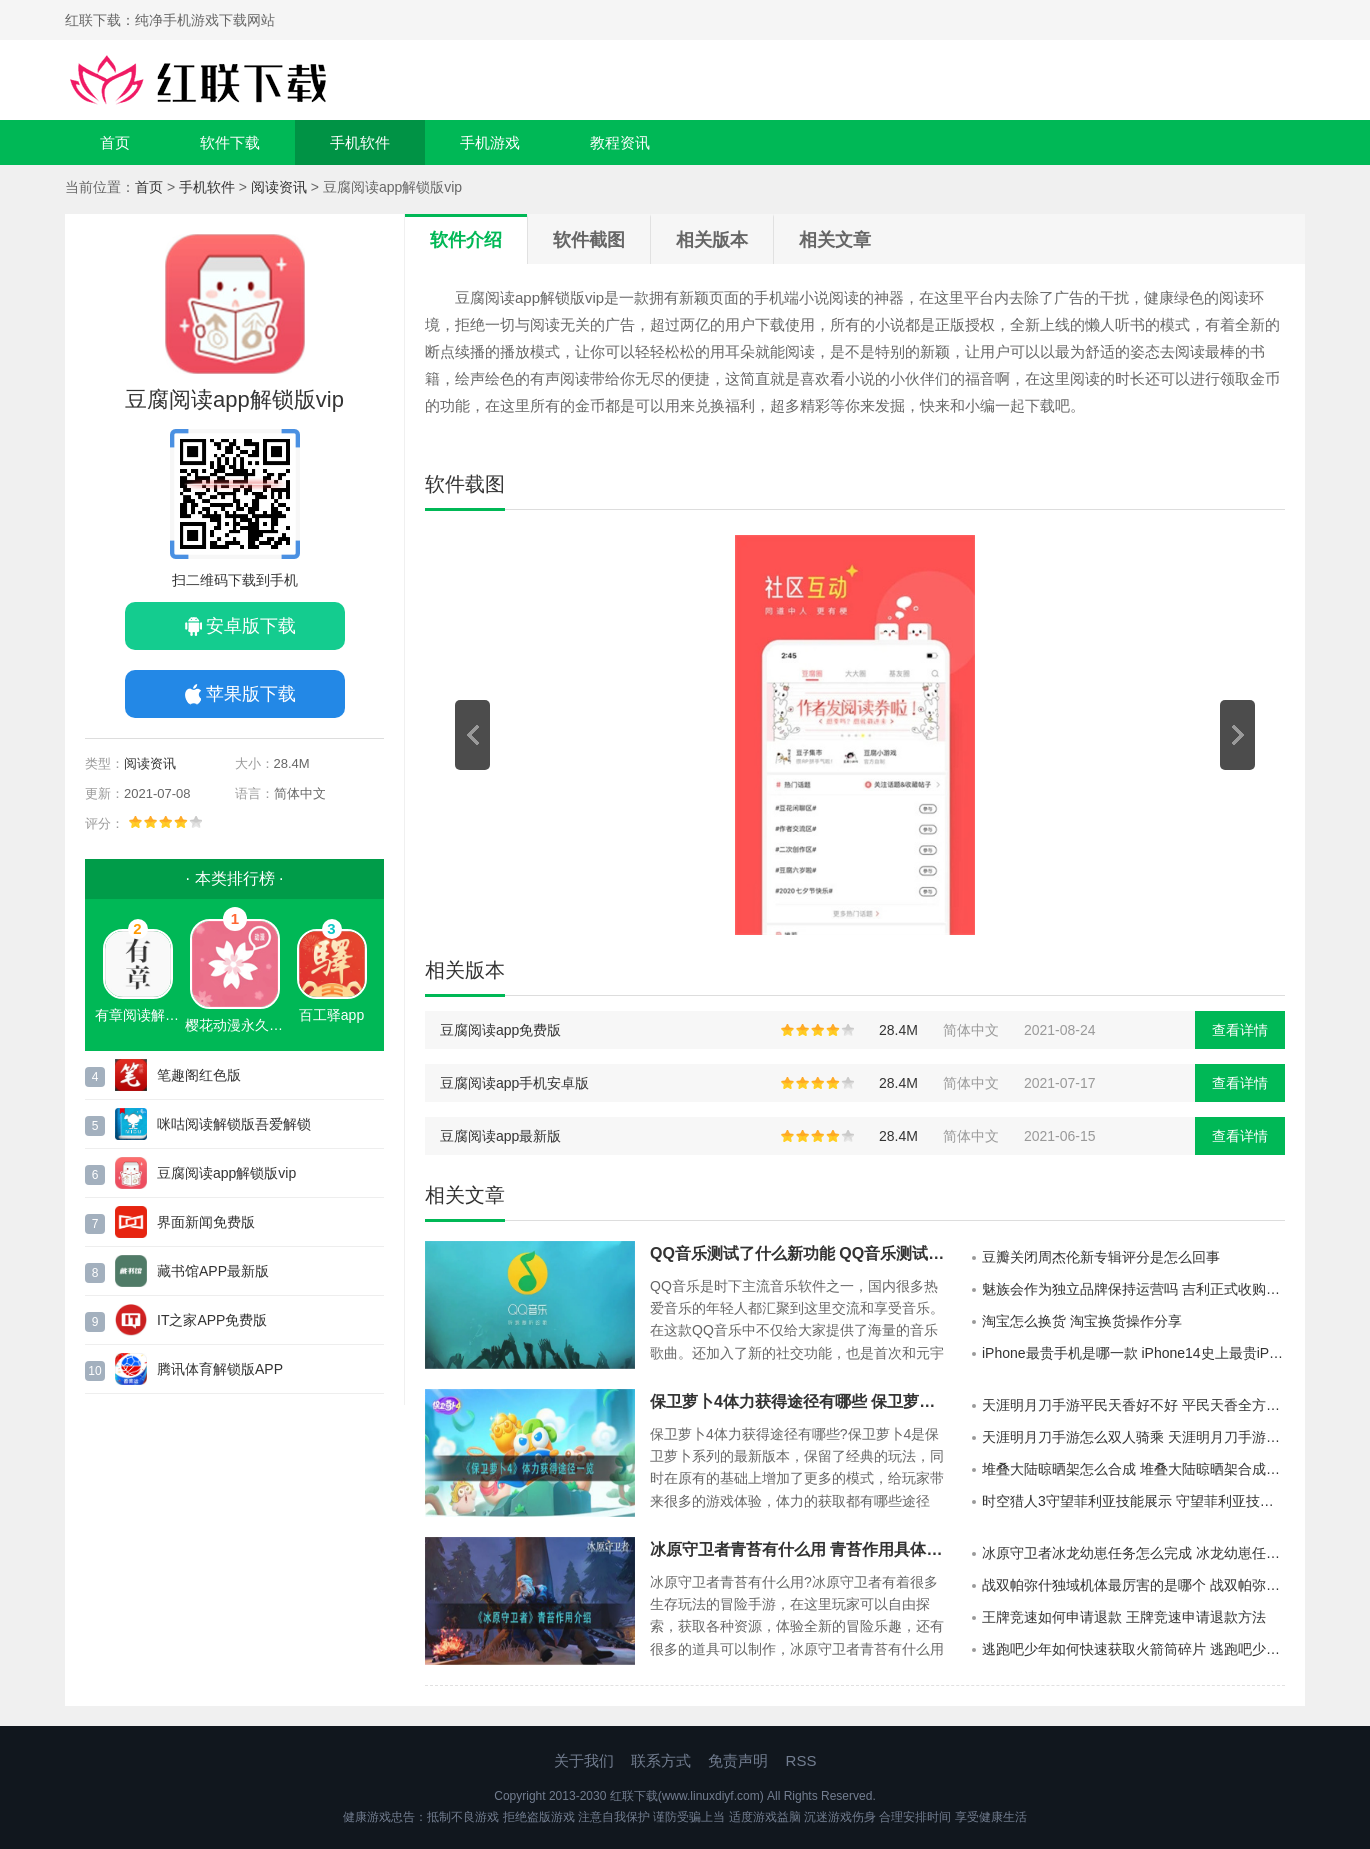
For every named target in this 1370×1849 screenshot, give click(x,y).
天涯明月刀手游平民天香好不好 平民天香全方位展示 (1133, 1405)
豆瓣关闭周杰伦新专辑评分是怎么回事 (1101, 1257)
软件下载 (230, 142)
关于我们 (584, 1760)
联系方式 (661, 1760)
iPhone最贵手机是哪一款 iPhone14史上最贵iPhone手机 (1133, 1353)
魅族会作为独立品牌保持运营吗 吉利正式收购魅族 (1133, 1289)
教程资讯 (620, 142)
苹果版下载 (251, 694)
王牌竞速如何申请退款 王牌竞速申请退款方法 (1124, 1617)
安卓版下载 (251, 626)
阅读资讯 (279, 187)
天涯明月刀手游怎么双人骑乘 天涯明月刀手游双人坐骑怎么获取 (1133, 1437)
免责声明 (738, 1760)
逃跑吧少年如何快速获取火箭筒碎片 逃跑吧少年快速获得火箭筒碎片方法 (1133, 1649)
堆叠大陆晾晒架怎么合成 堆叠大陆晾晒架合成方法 (1133, 1469)
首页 (115, 142)
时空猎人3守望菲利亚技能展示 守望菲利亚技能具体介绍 (1133, 1501)
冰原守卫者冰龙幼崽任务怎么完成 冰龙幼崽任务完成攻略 (1133, 1553)
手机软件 (360, 142)
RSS (801, 1760)
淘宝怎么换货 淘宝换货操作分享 (1082, 1321)
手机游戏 (490, 142)
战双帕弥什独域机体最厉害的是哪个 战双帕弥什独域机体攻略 (1133, 1585)
